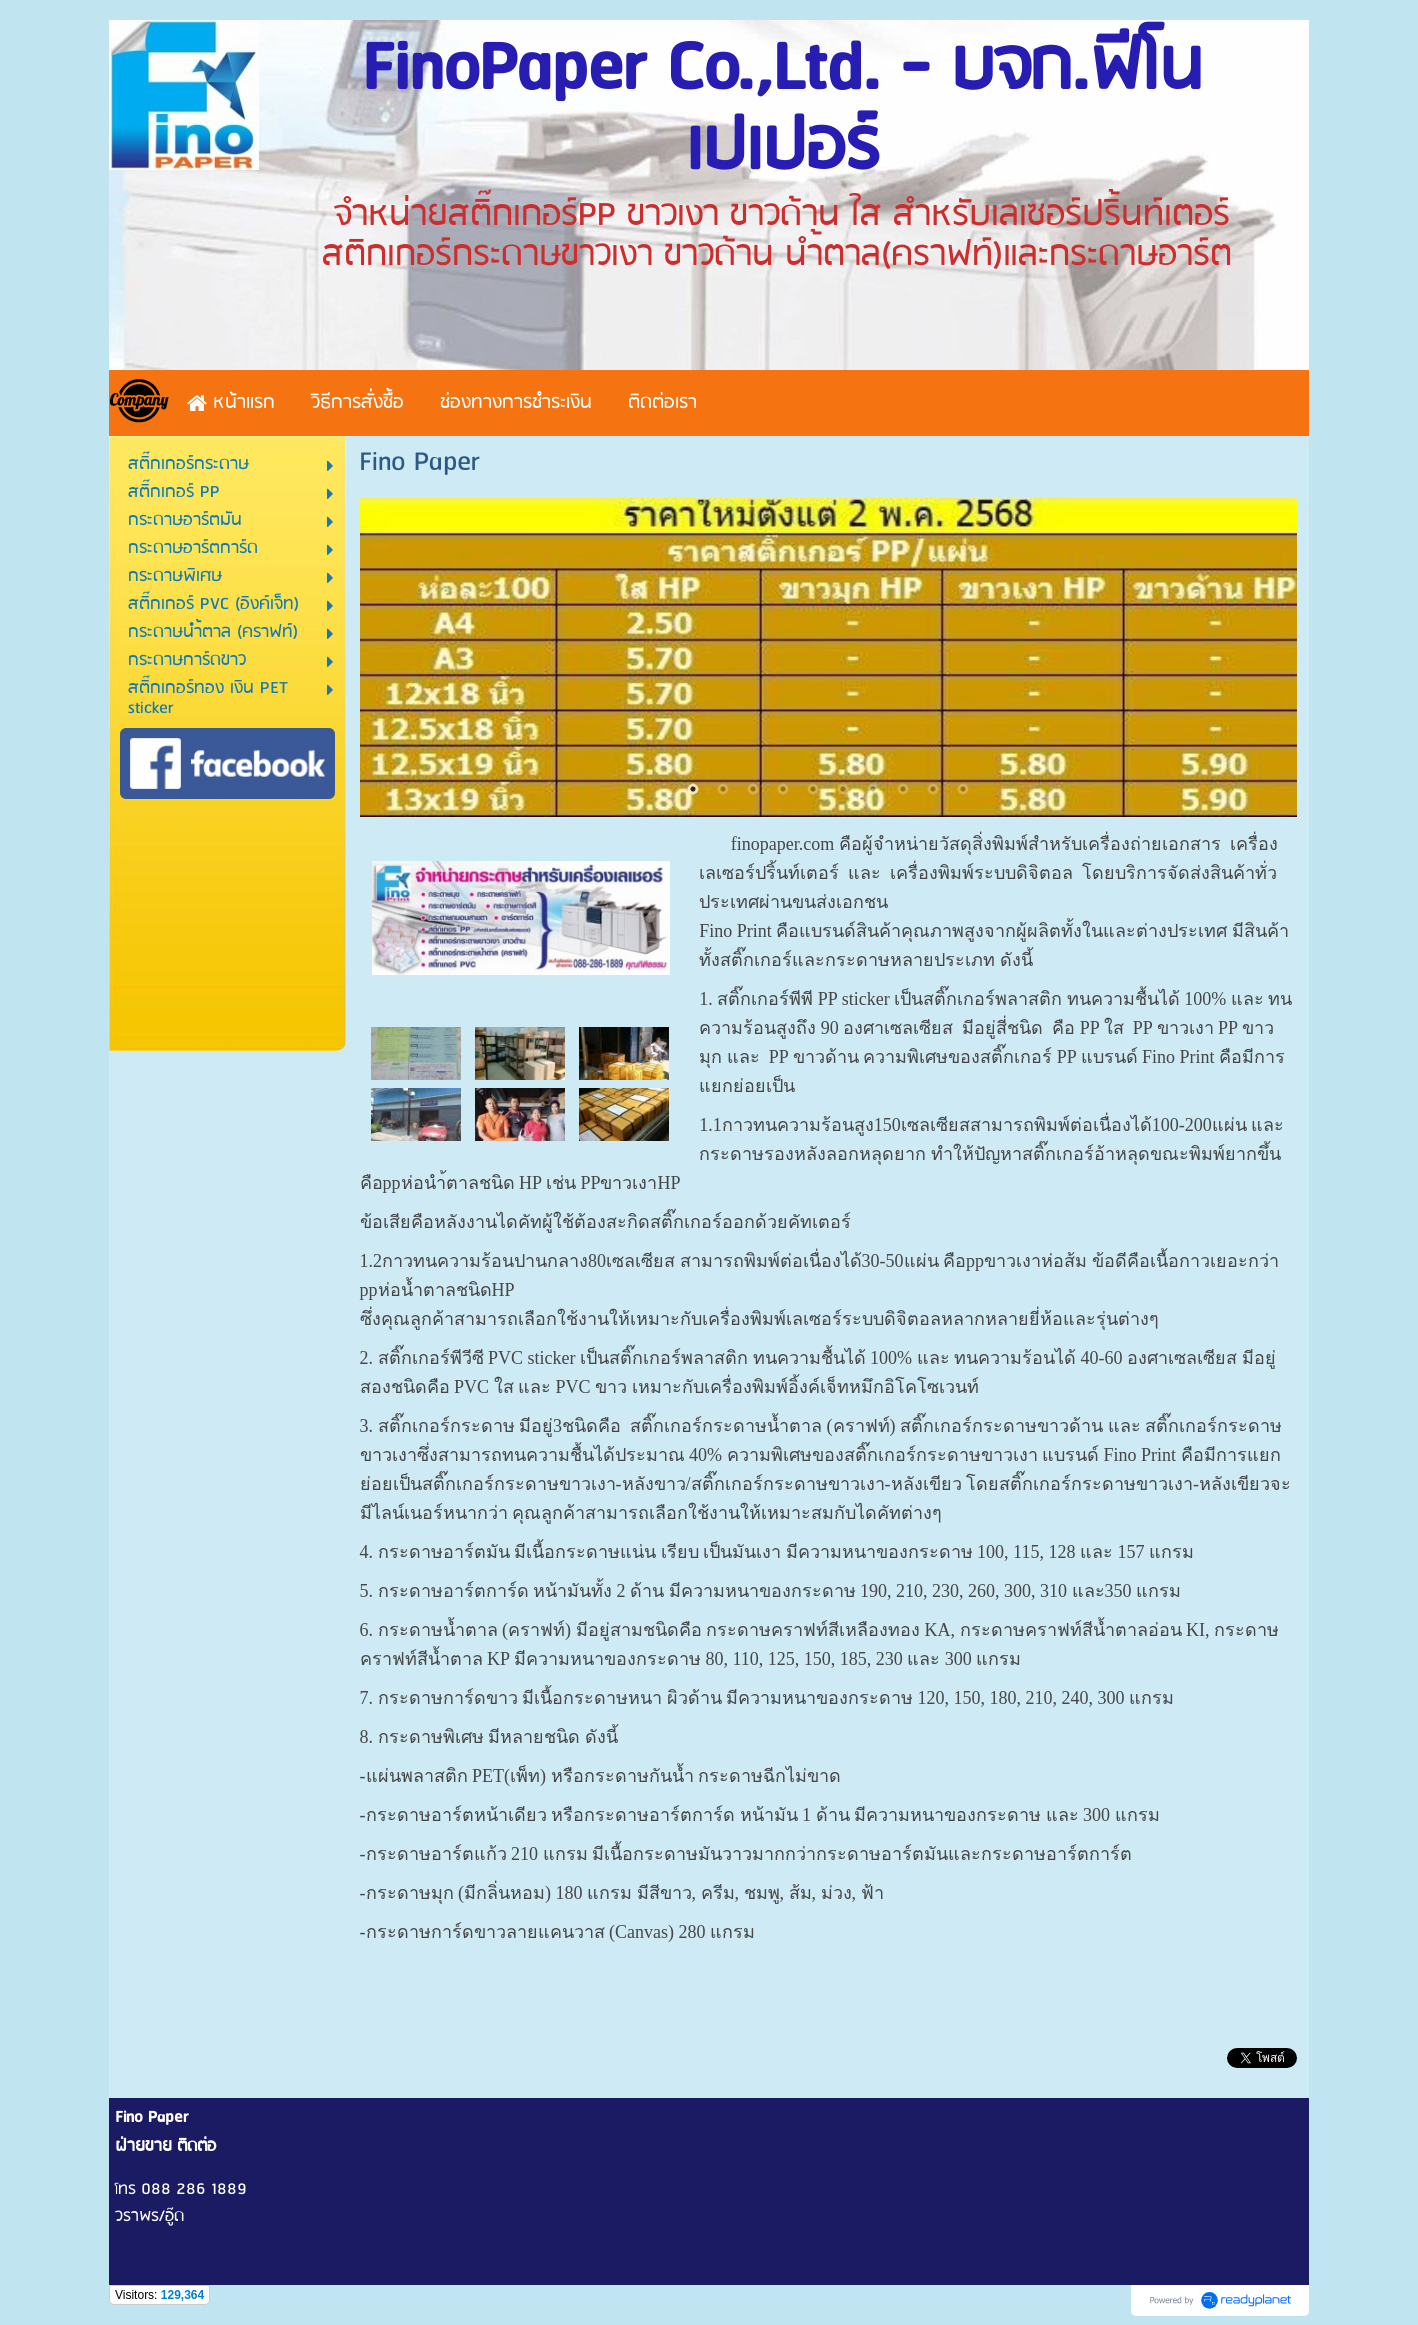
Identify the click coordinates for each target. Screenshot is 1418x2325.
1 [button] (693, 789)
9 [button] (933, 789)
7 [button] (873, 789)
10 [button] (963, 789)
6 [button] (843, 789)
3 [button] (753, 789)
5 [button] (813, 789)
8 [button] (903, 789)
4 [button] (783, 789)
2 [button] (723, 789)
